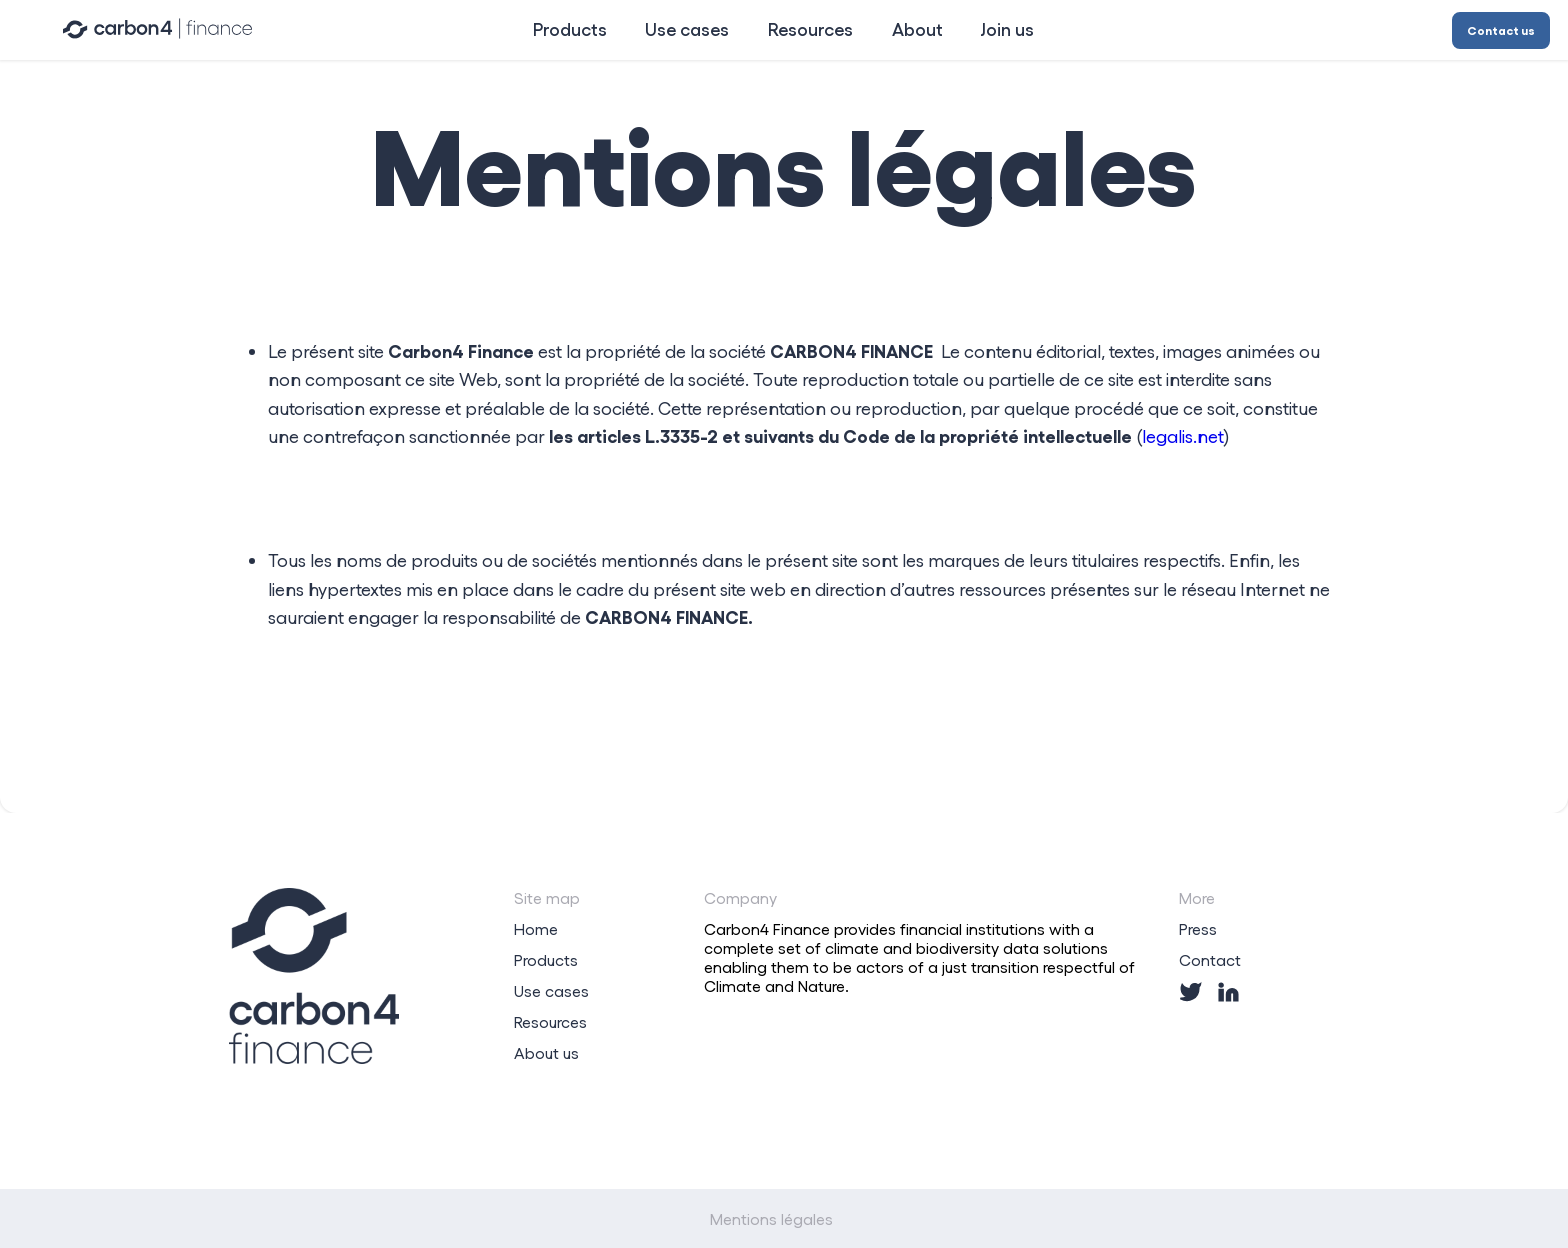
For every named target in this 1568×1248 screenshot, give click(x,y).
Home (536, 928)
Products (546, 959)
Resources (550, 1021)
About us (546, 1052)
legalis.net (1183, 436)
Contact (1210, 959)
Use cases (551, 990)
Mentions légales (771, 1218)
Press (1198, 928)
